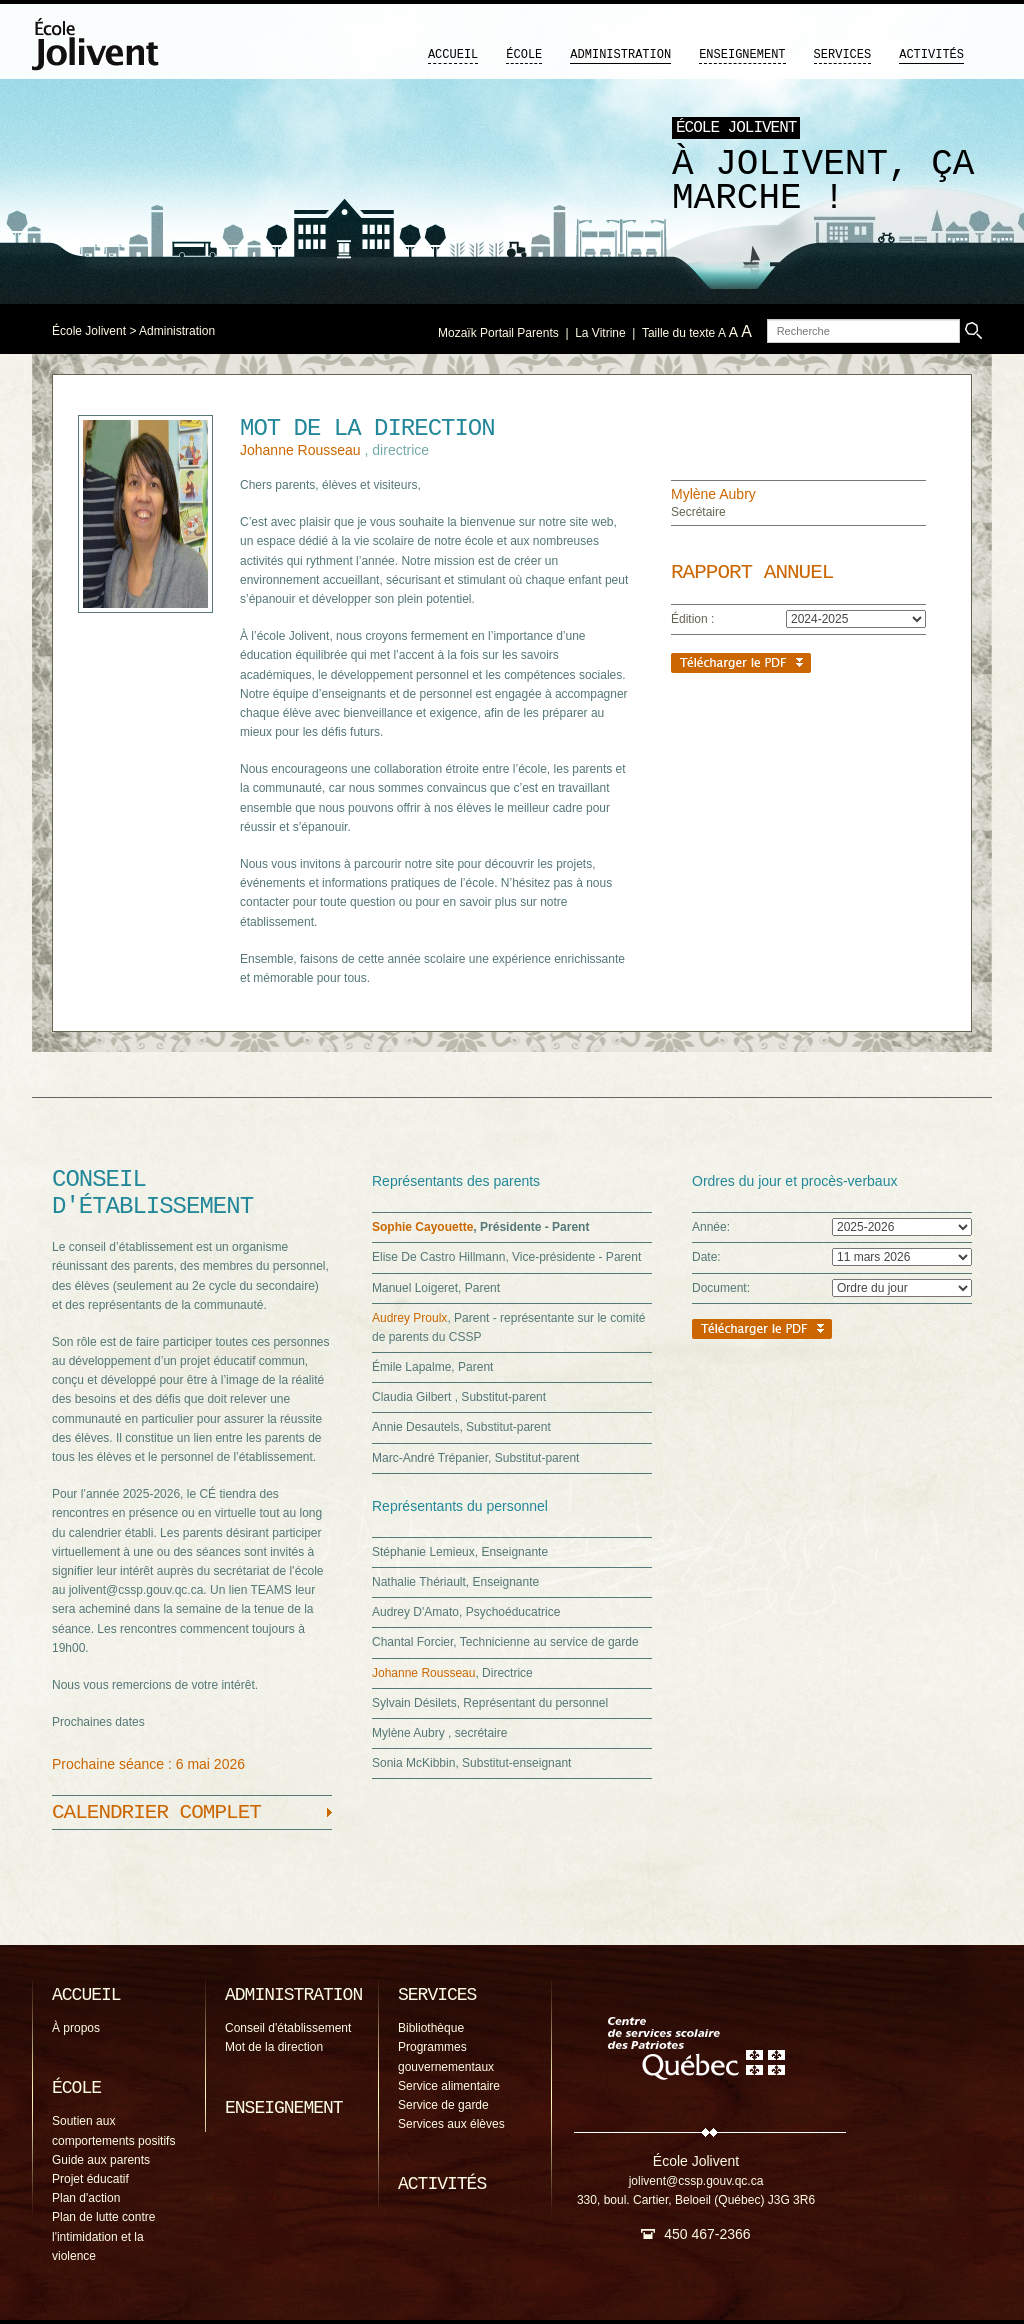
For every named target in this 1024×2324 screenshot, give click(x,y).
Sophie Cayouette (422, 1227)
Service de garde (443, 2105)
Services (843, 55)
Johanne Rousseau (302, 450)
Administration (620, 55)
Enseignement (742, 55)
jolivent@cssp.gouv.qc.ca (696, 2181)
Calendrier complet (156, 1812)
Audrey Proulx (409, 1318)
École (524, 55)
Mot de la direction (274, 2047)
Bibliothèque (431, 2028)
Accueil (453, 55)
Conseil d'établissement (288, 2028)
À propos (76, 2028)
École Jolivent (89, 331)
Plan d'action (86, 2198)
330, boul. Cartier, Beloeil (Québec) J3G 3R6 (696, 2200)
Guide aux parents (101, 2160)
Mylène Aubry (713, 494)
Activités (931, 55)
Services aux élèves (451, 2124)
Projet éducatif (90, 2179)
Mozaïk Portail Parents (498, 333)
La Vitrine (600, 333)
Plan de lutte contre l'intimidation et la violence (103, 2236)
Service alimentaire (449, 2086)
